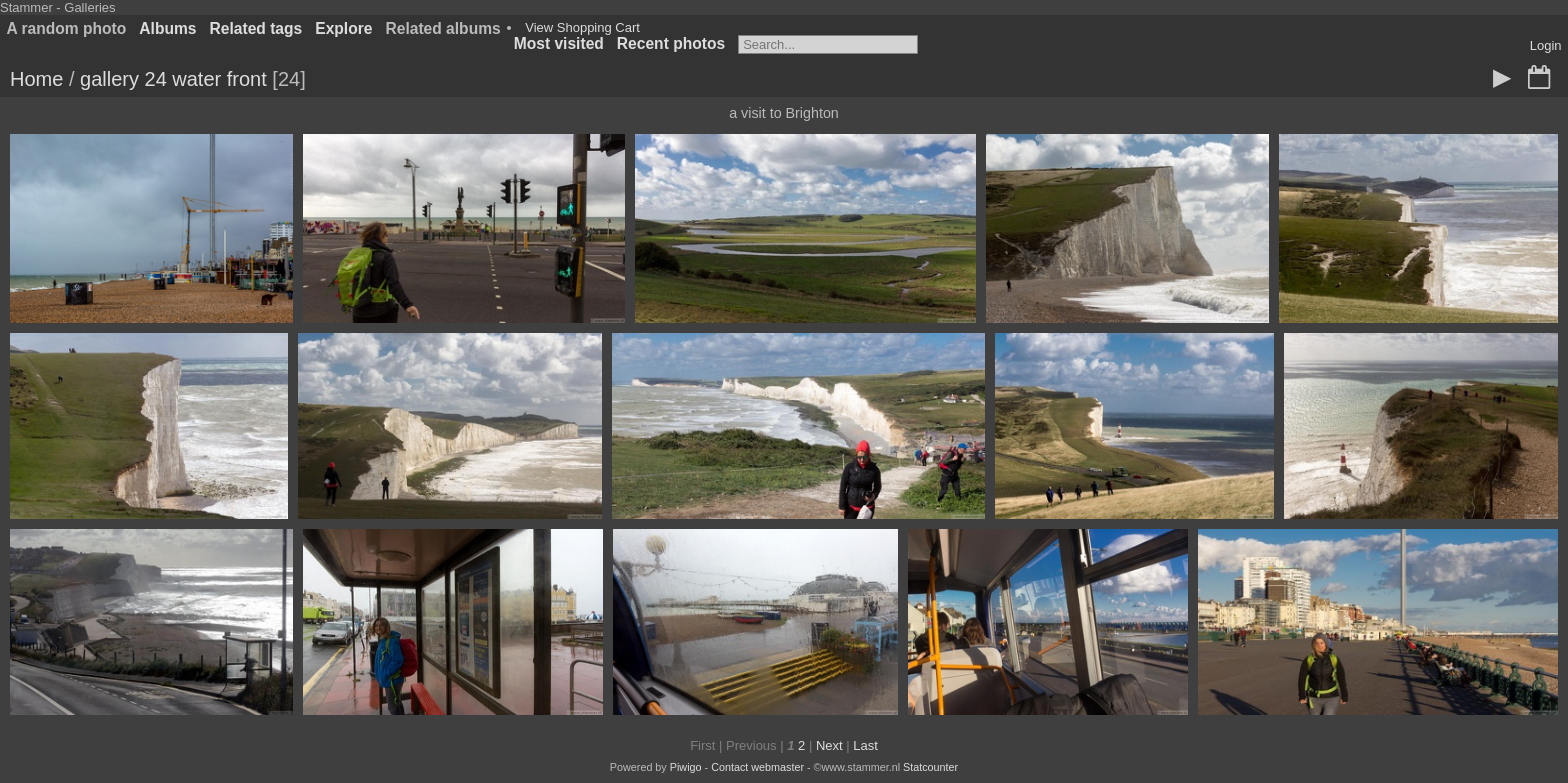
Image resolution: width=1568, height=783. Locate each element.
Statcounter (930, 767)
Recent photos (671, 43)
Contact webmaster (757, 767)
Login (1546, 45)
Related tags (256, 28)
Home (36, 79)
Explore (343, 28)
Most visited (559, 43)
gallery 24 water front (173, 79)
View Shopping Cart (582, 27)
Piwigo (686, 767)
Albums (167, 28)
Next (829, 745)
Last (865, 745)
